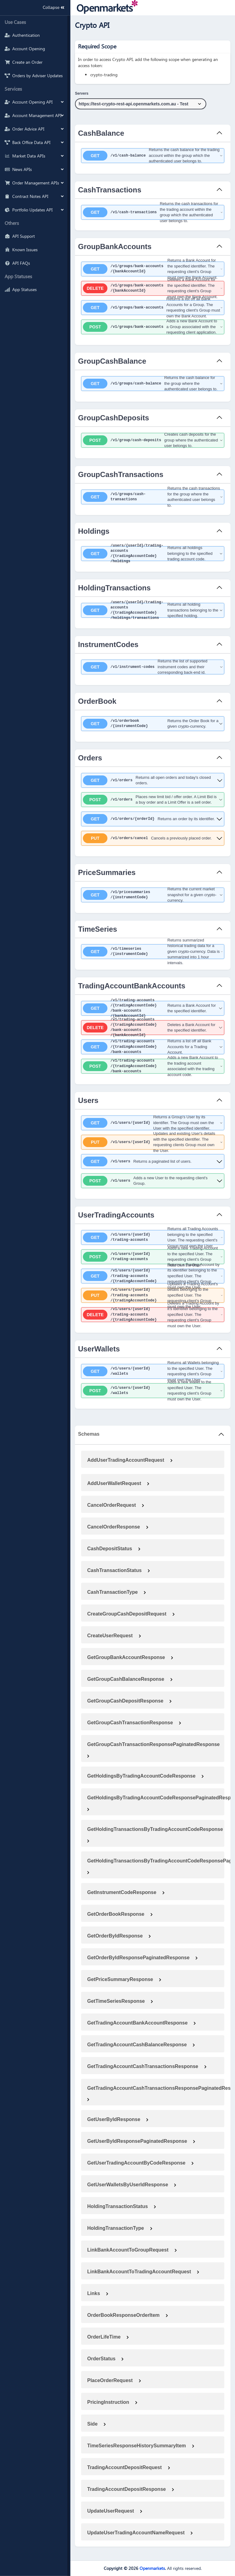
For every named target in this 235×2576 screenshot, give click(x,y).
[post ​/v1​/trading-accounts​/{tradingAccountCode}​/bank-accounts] (152, 1066)
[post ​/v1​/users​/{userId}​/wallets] (152, 1390)
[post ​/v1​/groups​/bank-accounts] (152, 326)
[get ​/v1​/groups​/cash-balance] (152, 383)
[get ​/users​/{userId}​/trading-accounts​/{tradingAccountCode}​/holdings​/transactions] (152, 610)
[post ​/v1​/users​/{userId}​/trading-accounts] (152, 1256)
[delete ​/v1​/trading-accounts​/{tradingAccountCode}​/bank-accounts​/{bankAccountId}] (152, 1027)
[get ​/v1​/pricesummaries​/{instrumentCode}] (152, 894)
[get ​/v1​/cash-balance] (152, 155)
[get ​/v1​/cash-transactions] (152, 212)
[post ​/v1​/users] (152, 1180)
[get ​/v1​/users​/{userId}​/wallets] (152, 1371)
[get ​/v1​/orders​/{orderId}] (152, 818)
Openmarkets (152, 2568)
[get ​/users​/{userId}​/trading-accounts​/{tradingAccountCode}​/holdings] (152, 553)
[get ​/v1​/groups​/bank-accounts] (152, 307)
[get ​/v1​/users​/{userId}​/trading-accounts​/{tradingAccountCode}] (152, 1276)
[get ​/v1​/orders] (152, 780)
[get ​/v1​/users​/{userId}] (152, 1122)
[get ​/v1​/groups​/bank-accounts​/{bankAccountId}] (152, 269)
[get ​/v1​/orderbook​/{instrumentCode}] (152, 723)
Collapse (52, 7)
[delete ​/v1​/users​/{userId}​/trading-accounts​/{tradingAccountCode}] (152, 1314)
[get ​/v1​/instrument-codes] (152, 666)
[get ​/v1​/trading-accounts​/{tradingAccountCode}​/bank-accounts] (152, 1046)
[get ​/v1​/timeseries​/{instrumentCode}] (152, 951)
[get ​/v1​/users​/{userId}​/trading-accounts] (152, 1237)
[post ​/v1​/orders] (152, 799)
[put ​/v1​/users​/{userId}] (152, 1142)
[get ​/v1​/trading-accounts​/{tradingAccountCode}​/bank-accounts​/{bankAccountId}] (152, 1008)
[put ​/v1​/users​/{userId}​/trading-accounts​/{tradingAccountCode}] (152, 1295)
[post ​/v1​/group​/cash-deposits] (152, 440)
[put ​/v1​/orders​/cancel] (152, 838)
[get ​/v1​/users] (152, 1161)
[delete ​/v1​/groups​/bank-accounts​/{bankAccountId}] (152, 288)
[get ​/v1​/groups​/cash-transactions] (152, 496)
